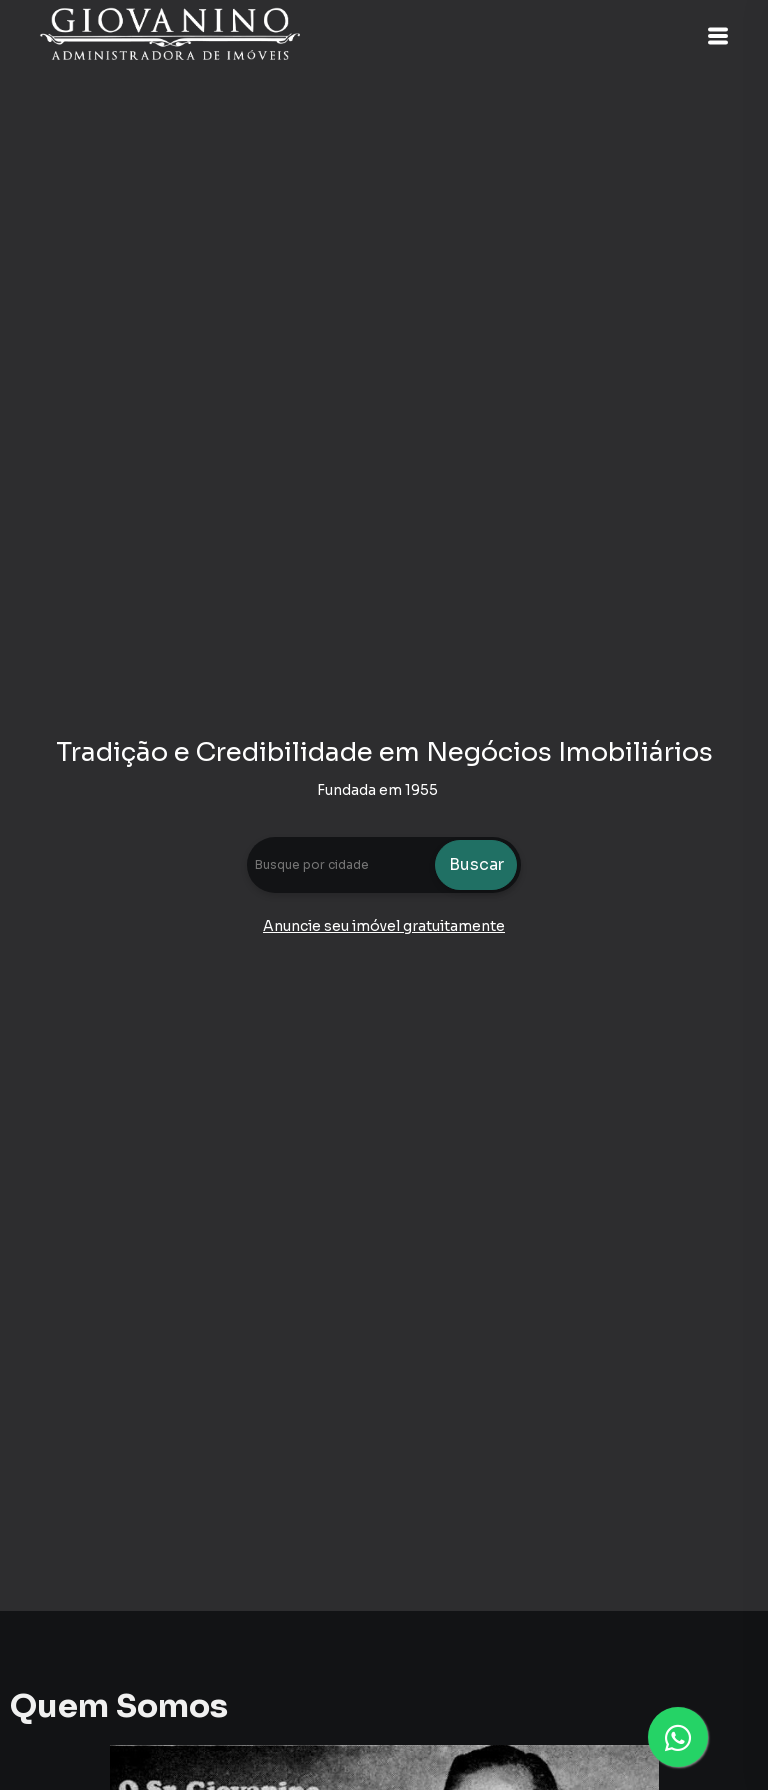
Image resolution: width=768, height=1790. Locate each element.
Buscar (476, 864)
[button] (718, 36)
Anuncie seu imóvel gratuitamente (384, 926)
